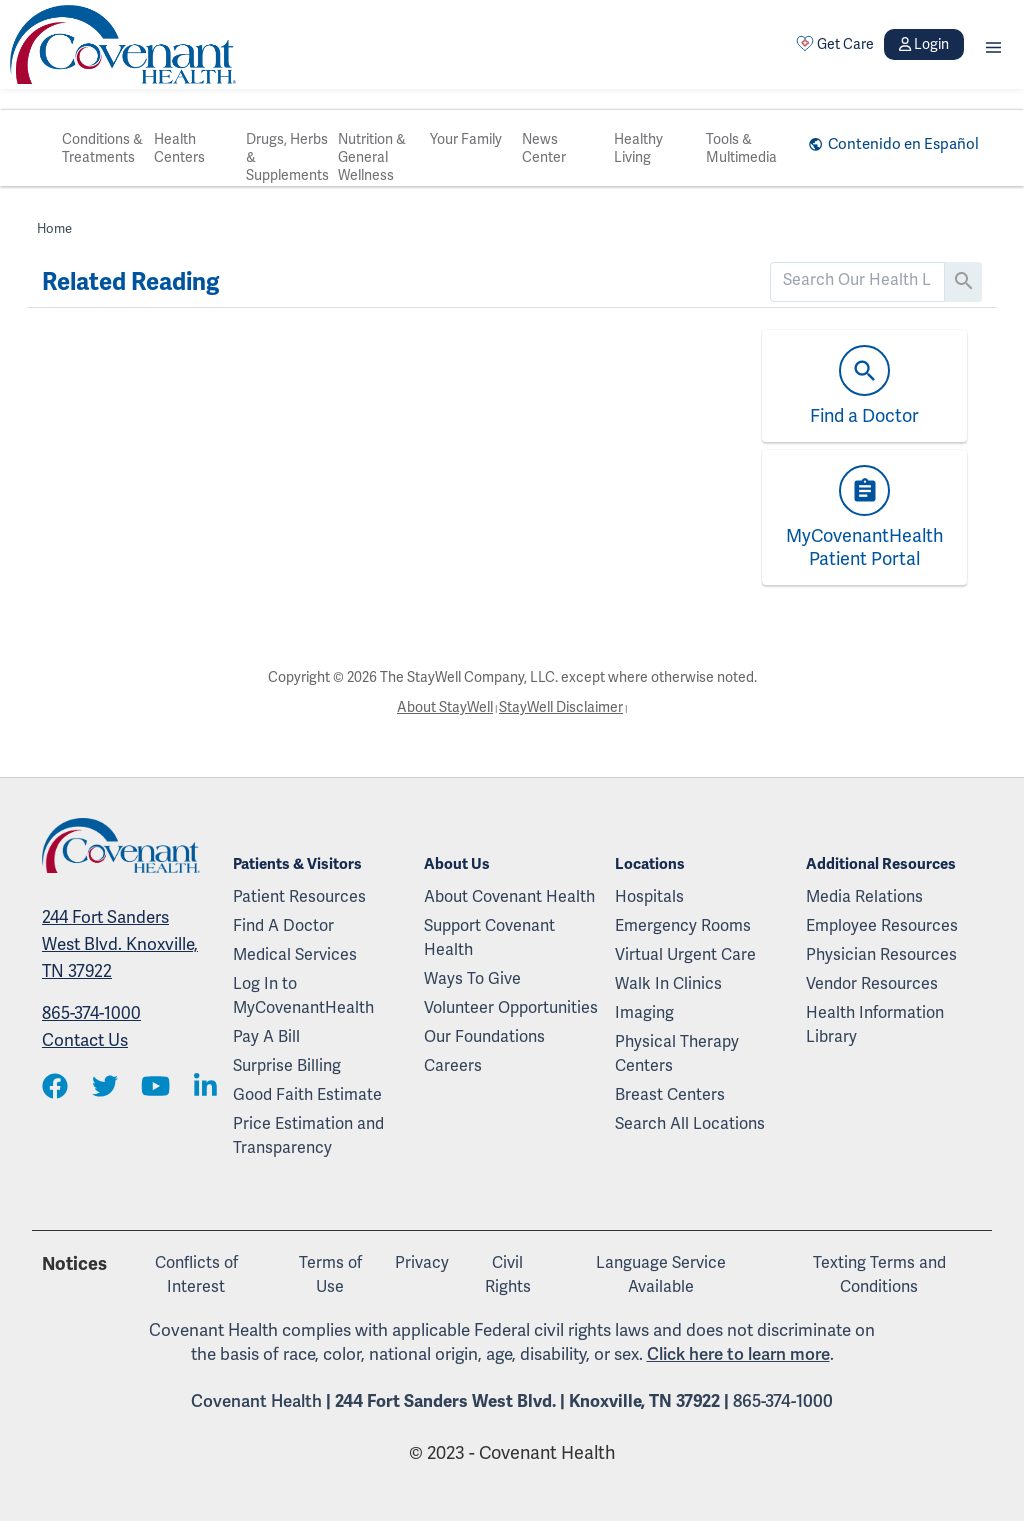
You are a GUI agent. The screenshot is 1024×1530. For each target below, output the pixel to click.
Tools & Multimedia (741, 148)
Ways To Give (472, 978)
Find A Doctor (283, 925)
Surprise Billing (287, 1065)
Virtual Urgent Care (685, 954)
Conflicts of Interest (196, 1274)
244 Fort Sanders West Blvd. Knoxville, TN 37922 (120, 944)
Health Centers (179, 148)
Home (54, 228)
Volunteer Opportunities (511, 1007)
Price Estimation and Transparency (308, 1135)
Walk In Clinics (668, 983)
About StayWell (445, 707)
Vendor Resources (872, 983)
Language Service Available (661, 1274)
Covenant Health (256, 1401)
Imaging (644, 1012)
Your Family (466, 139)
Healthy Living (638, 148)
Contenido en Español (903, 144)
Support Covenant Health (489, 937)
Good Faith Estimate (307, 1094)
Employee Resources (882, 925)
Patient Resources (299, 896)
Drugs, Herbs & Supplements (287, 157)
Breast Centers (670, 1094)
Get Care (835, 44)
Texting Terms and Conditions (879, 1274)
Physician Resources (881, 954)
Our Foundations (484, 1036)
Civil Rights (508, 1274)
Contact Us (85, 1040)
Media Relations (864, 896)
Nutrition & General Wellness (372, 157)
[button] (993, 44)
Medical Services (295, 954)
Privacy (422, 1262)
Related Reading (130, 282)
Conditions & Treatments (102, 148)
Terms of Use (330, 1274)
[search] (857, 280)
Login (924, 44)
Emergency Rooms (683, 925)
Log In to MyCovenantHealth (303, 995)
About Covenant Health (509, 896)
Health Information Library (875, 1024)
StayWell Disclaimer (561, 707)
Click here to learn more (738, 1354)
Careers (453, 1065)
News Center (544, 148)
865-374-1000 (91, 1013)
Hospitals (649, 896)
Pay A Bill (266, 1036)
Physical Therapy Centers (677, 1053)
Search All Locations (690, 1123)
